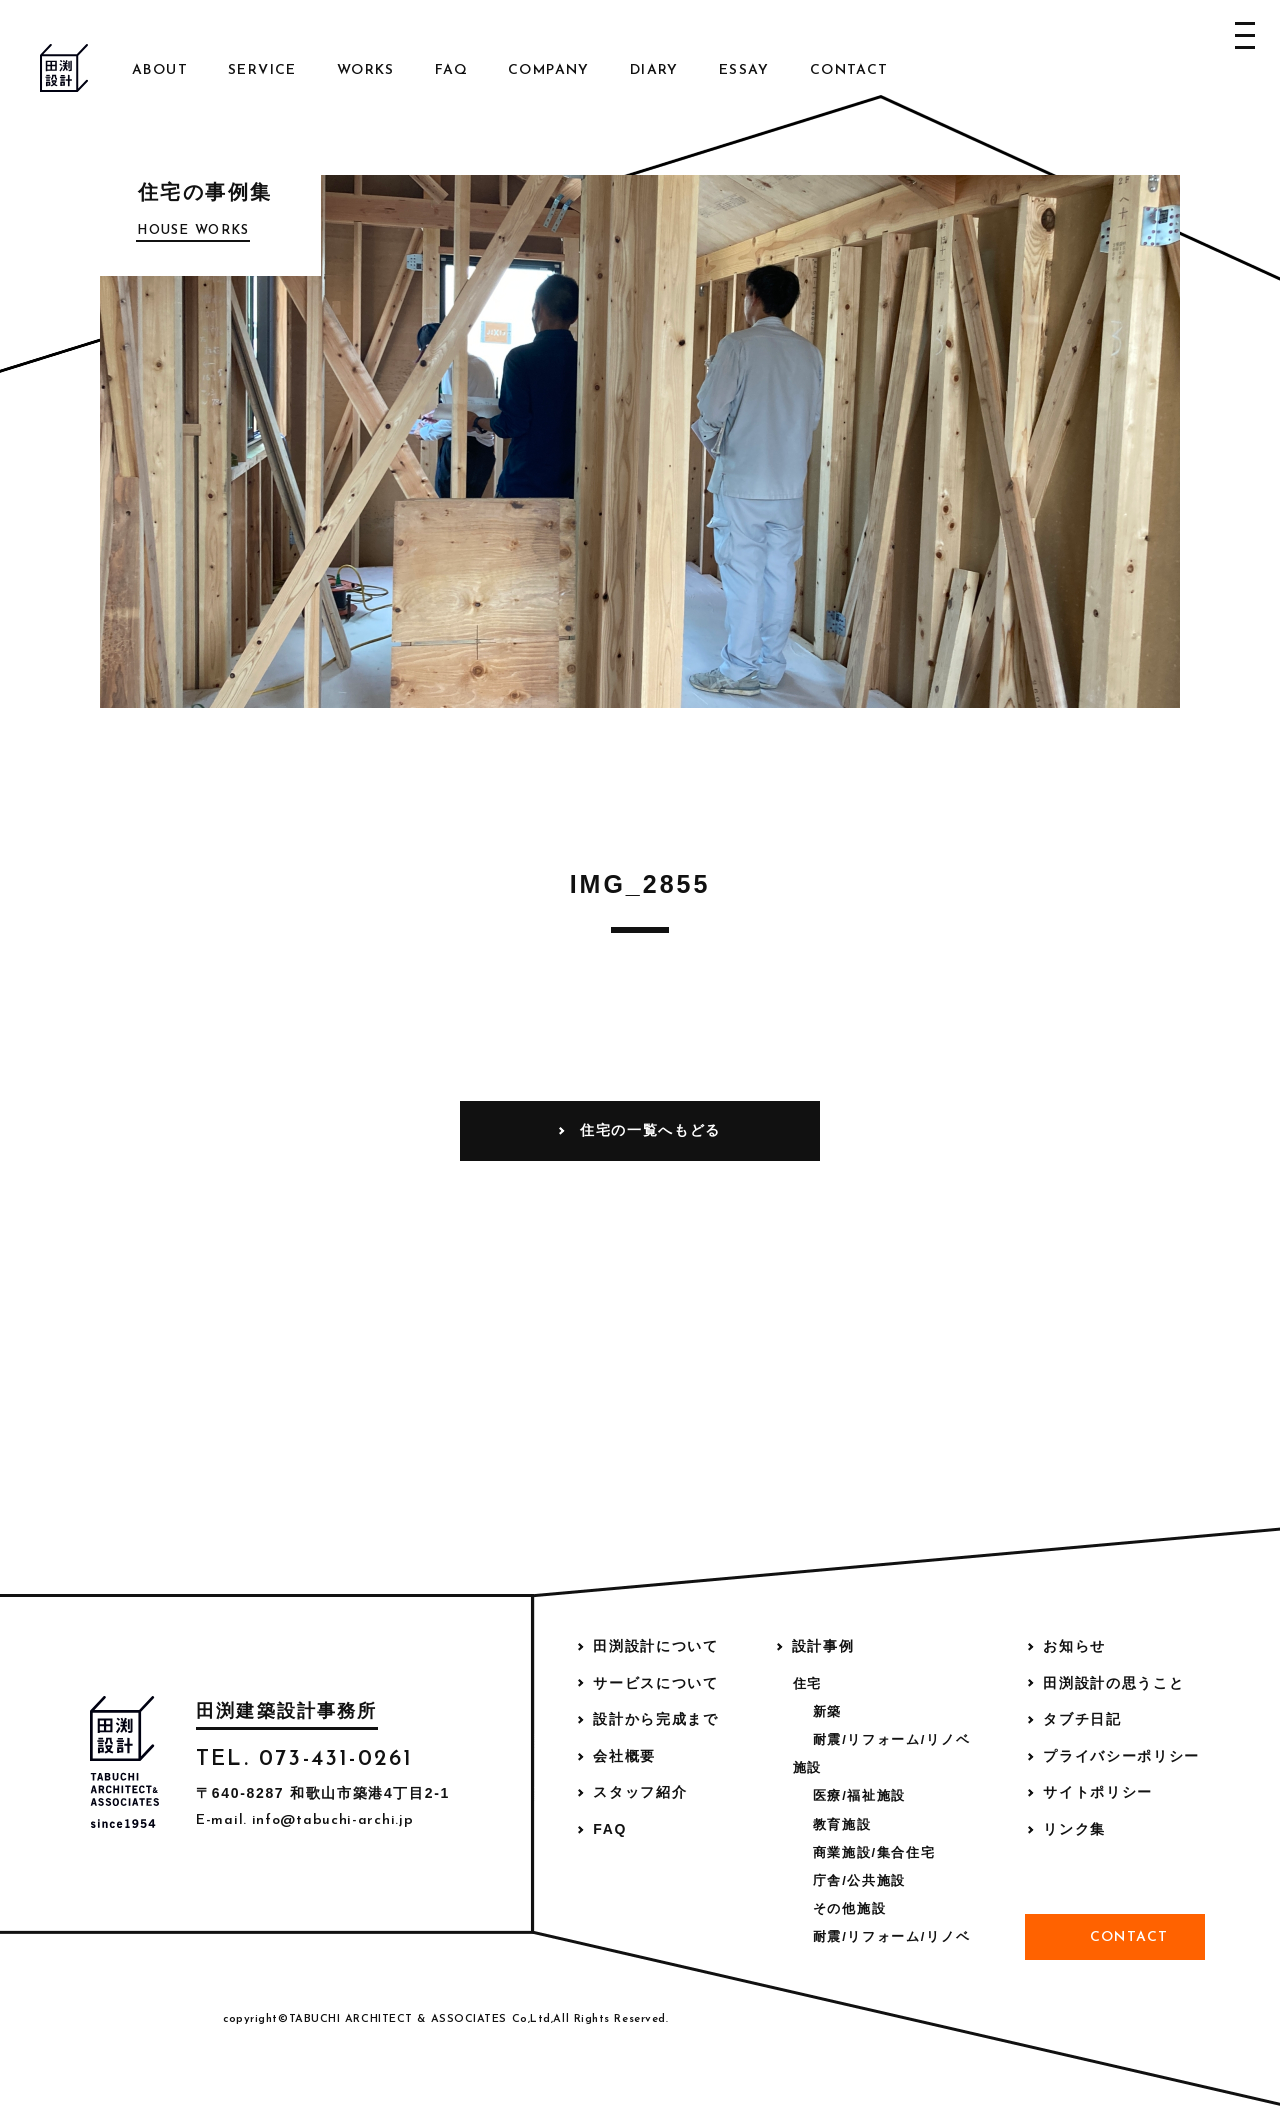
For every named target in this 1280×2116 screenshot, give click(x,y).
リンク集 (1074, 1829)
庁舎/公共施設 (859, 1880)
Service (262, 70)
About (160, 70)
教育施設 (842, 1824)
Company (549, 70)
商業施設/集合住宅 (874, 1852)
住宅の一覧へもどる (650, 1130)
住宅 (807, 1683)
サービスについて (655, 1683)
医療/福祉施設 (859, 1795)
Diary (654, 70)
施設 (807, 1767)
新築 (827, 1711)
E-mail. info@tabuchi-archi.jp (304, 1820)
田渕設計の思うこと (1113, 1683)
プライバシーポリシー (1121, 1756)
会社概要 (624, 1756)
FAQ (451, 70)
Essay (744, 70)
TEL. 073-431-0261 (304, 1759)
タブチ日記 (1082, 1719)
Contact (849, 70)
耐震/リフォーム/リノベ (891, 1739)
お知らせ (1074, 1646)
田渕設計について (655, 1646)
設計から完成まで (655, 1719)
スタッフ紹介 (640, 1792)
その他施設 (849, 1908)
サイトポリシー (1098, 1792)
